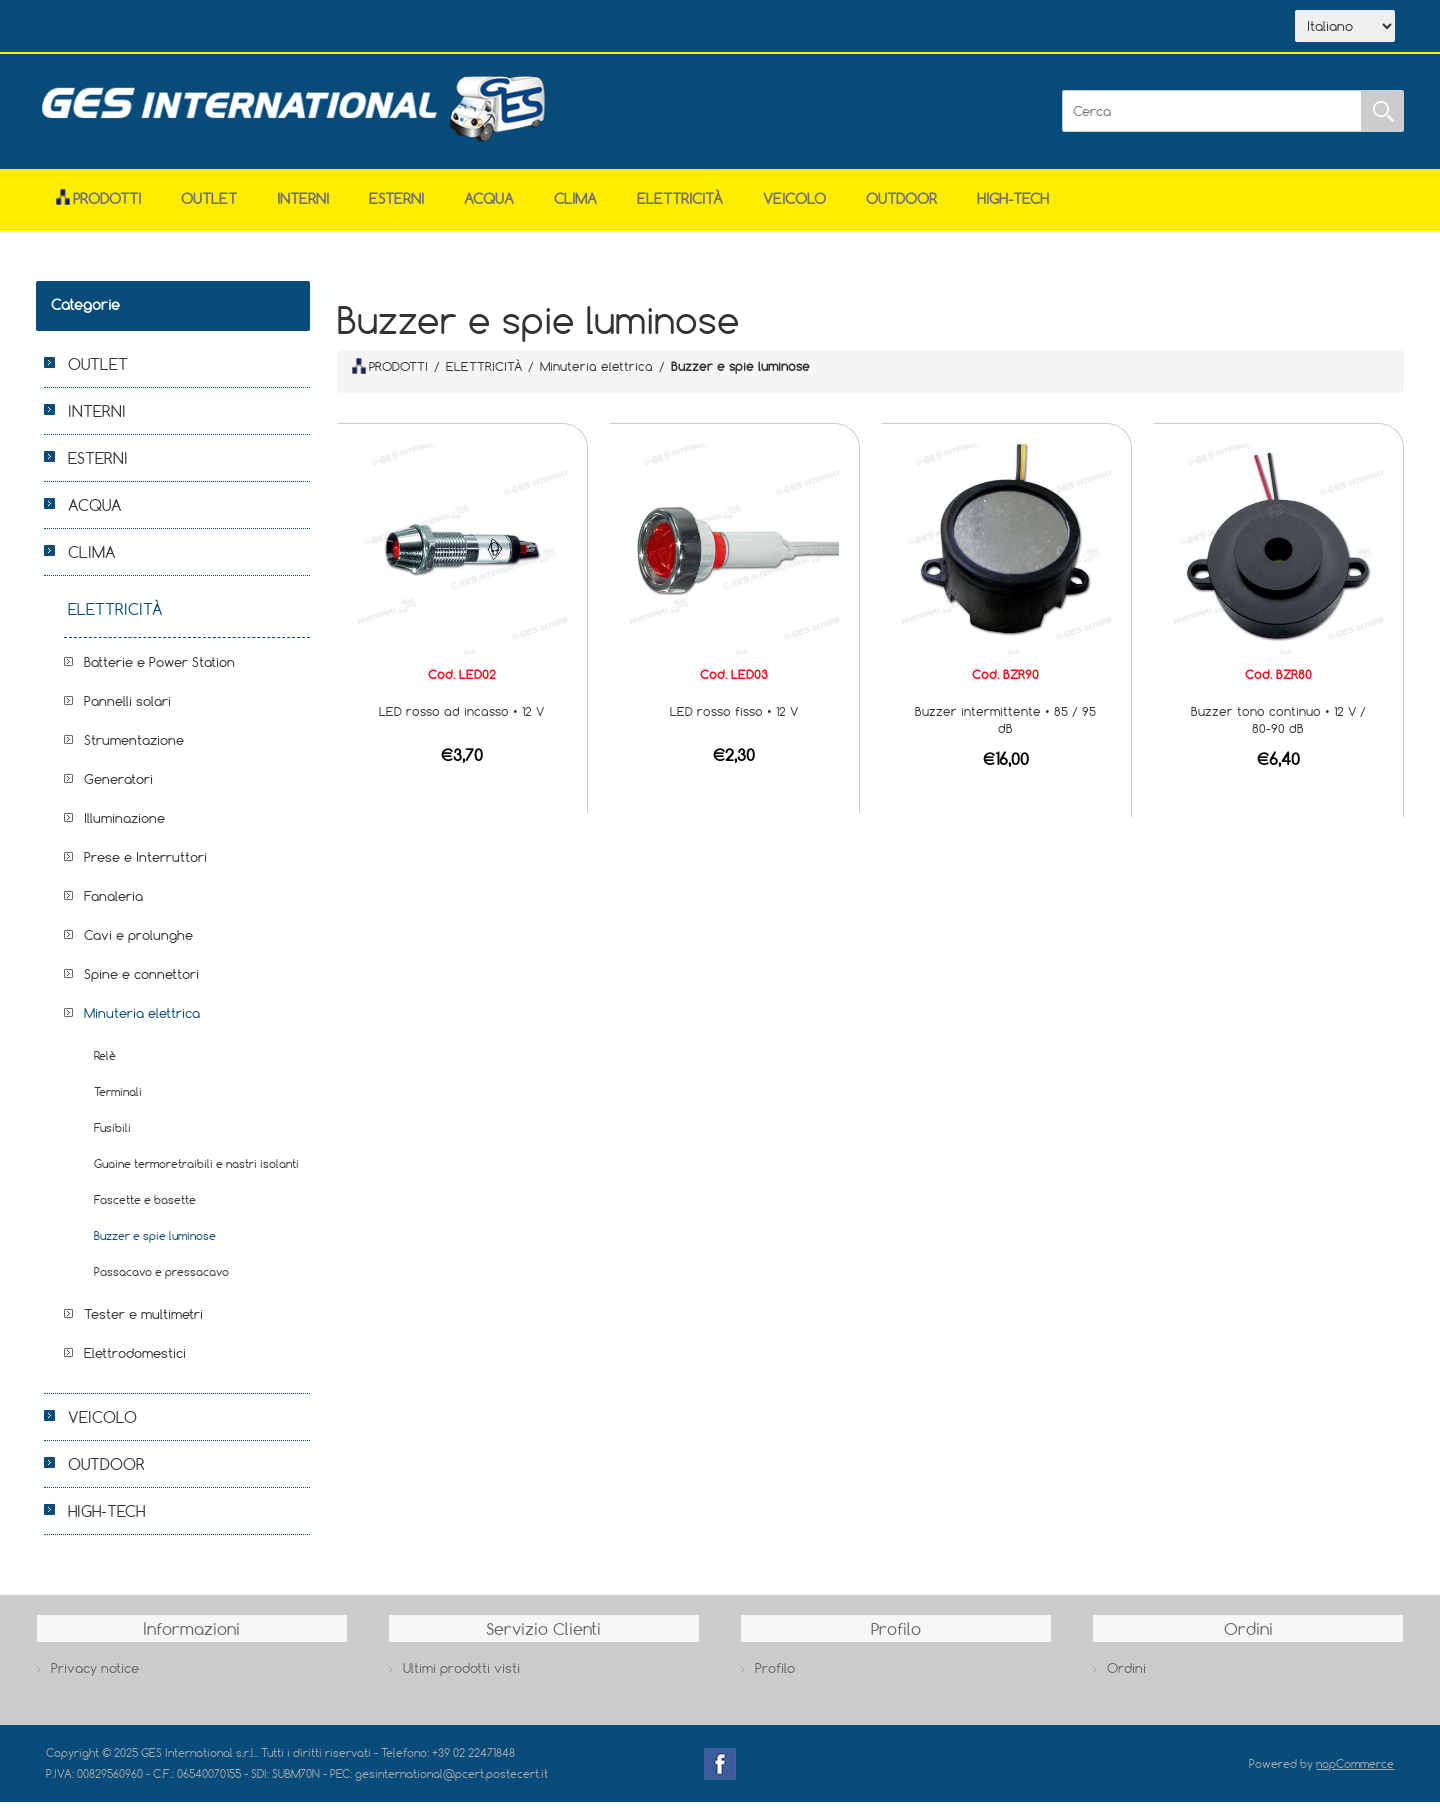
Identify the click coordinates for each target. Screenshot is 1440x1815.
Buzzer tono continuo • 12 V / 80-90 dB (1278, 732)
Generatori (118, 792)
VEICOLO (794, 211)
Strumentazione (134, 753)
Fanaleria (113, 909)
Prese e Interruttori (145, 870)
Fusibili (112, 1140)
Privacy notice (95, 1681)
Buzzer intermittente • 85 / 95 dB (1005, 732)
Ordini (1126, 1681)
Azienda (182, 28)
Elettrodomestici (135, 1366)
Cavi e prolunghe (138, 948)
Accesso (460, 28)
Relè (105, 1068)
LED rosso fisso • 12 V (734, 724)
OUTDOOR (901, 211)
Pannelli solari (127, 714)
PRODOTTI (390, 379)
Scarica (276, 28)
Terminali (118, 1104)
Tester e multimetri (143, 1327)
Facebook (720, 1777)
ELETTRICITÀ (680, 211)
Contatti (369, 28)
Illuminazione (124, 831)
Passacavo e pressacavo (161, 1284)
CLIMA (575, 211)
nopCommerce (1355, 1776)
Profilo (775, 1681)
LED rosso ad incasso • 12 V (461, 724)
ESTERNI (396, 211)
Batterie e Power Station (159, 675)
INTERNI (303, 211)
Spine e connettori (141, 987)
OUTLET (209, 211)
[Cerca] (1212, 124)
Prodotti (98, 211)
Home (94, 28)
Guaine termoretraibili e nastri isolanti (196, 1176)
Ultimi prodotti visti (461, 1681)
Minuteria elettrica (142, 1026)
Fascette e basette (145, 1212)
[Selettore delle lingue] (1345, 33)
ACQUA (489, 211)
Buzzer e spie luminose (155, 1248)
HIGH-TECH (1013, 211)
